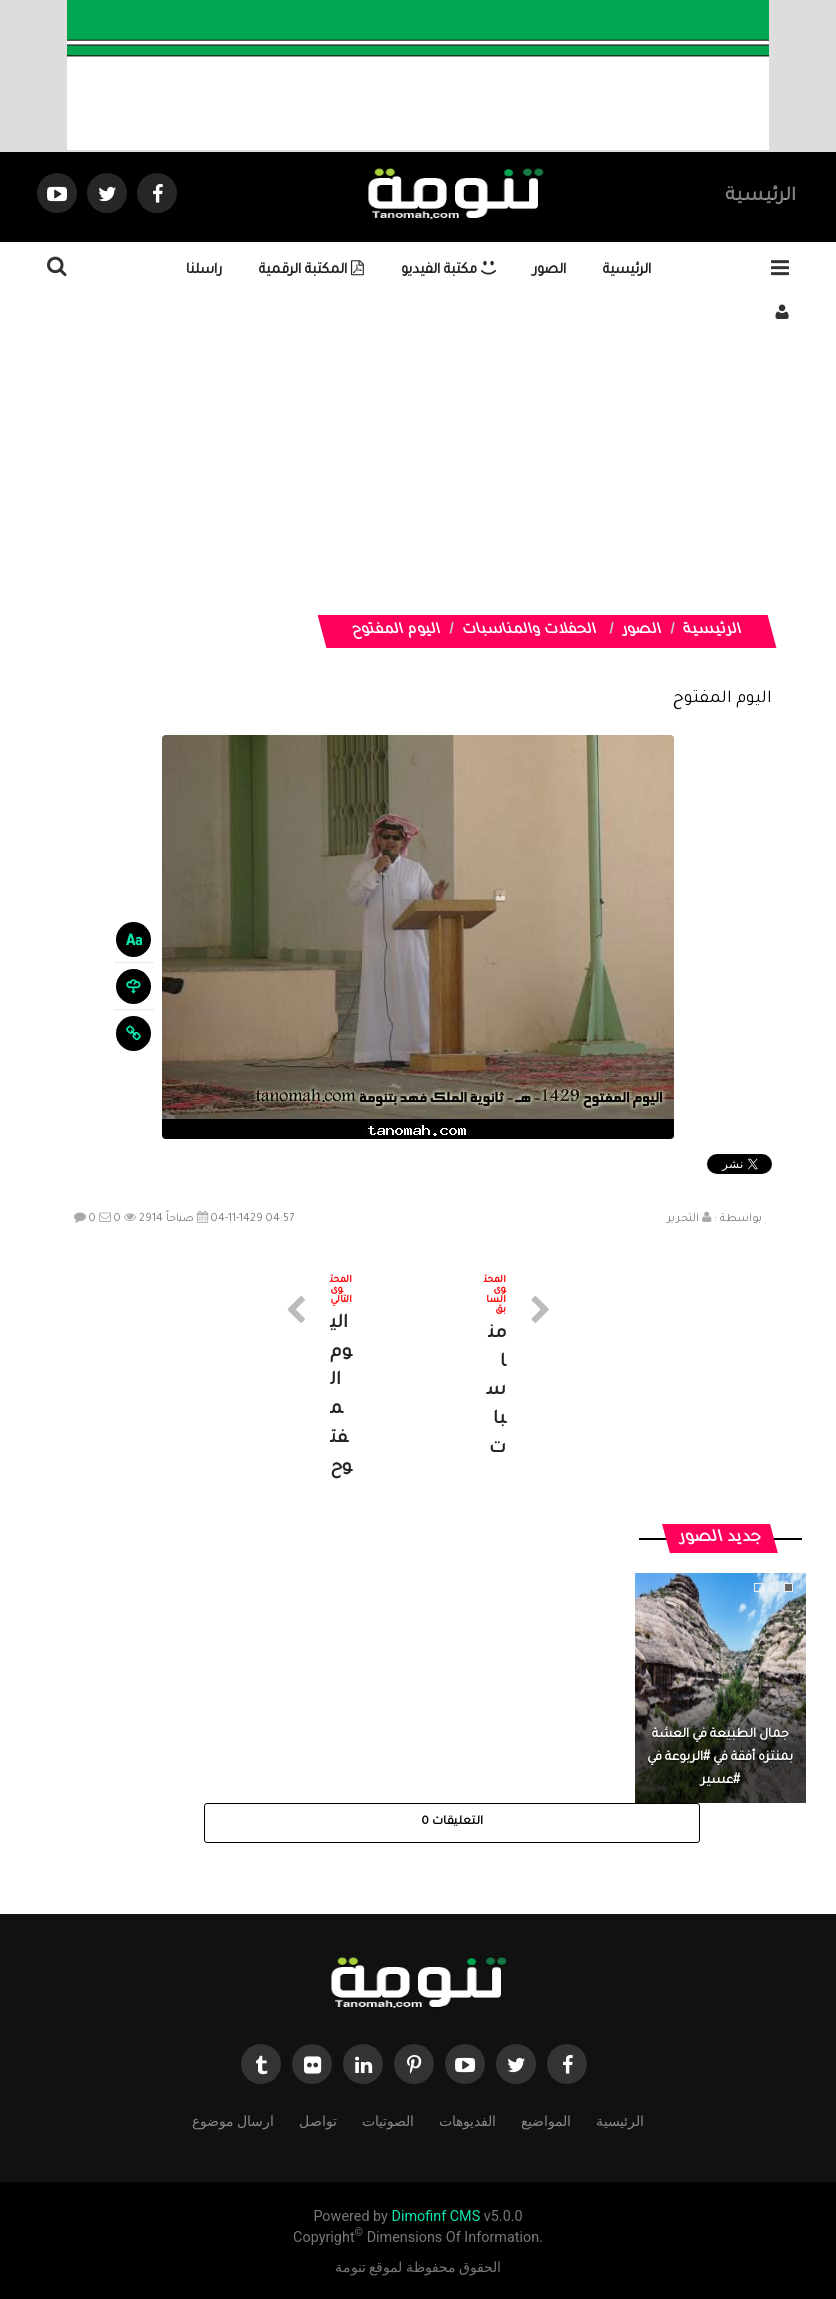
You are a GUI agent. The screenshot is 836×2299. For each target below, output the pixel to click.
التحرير (683, 1219)
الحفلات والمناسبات (530, 631)
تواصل (318, 2119)
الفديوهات (467, 2119)
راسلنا (204, 270)
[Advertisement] (418, 475)
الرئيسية (760, 197)
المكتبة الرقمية (311, 270)
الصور (549, 270)
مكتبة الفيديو (448, 270)
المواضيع (546, 2119)
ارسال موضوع (233, 2119)
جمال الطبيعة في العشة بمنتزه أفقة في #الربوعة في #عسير (720, 1758)
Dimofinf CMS (435, 2216)
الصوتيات (388, 2119)
